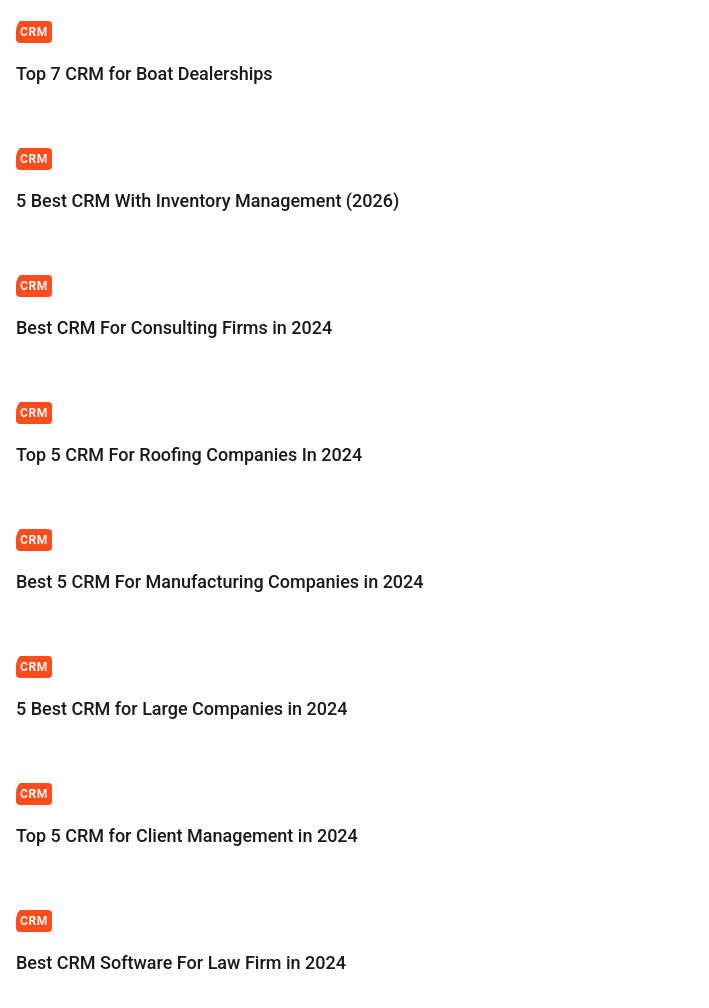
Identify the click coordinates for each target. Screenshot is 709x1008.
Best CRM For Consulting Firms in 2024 (174, 327)
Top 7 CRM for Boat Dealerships (146, 73)
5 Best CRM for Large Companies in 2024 (182, 708)
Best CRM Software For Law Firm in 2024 (181, 962)
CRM (34, 32)
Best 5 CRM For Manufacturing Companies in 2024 (220, 581)
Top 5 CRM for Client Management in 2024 (187, 835)
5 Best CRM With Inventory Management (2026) (207, 200)
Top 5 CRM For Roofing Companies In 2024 (189, 454)
